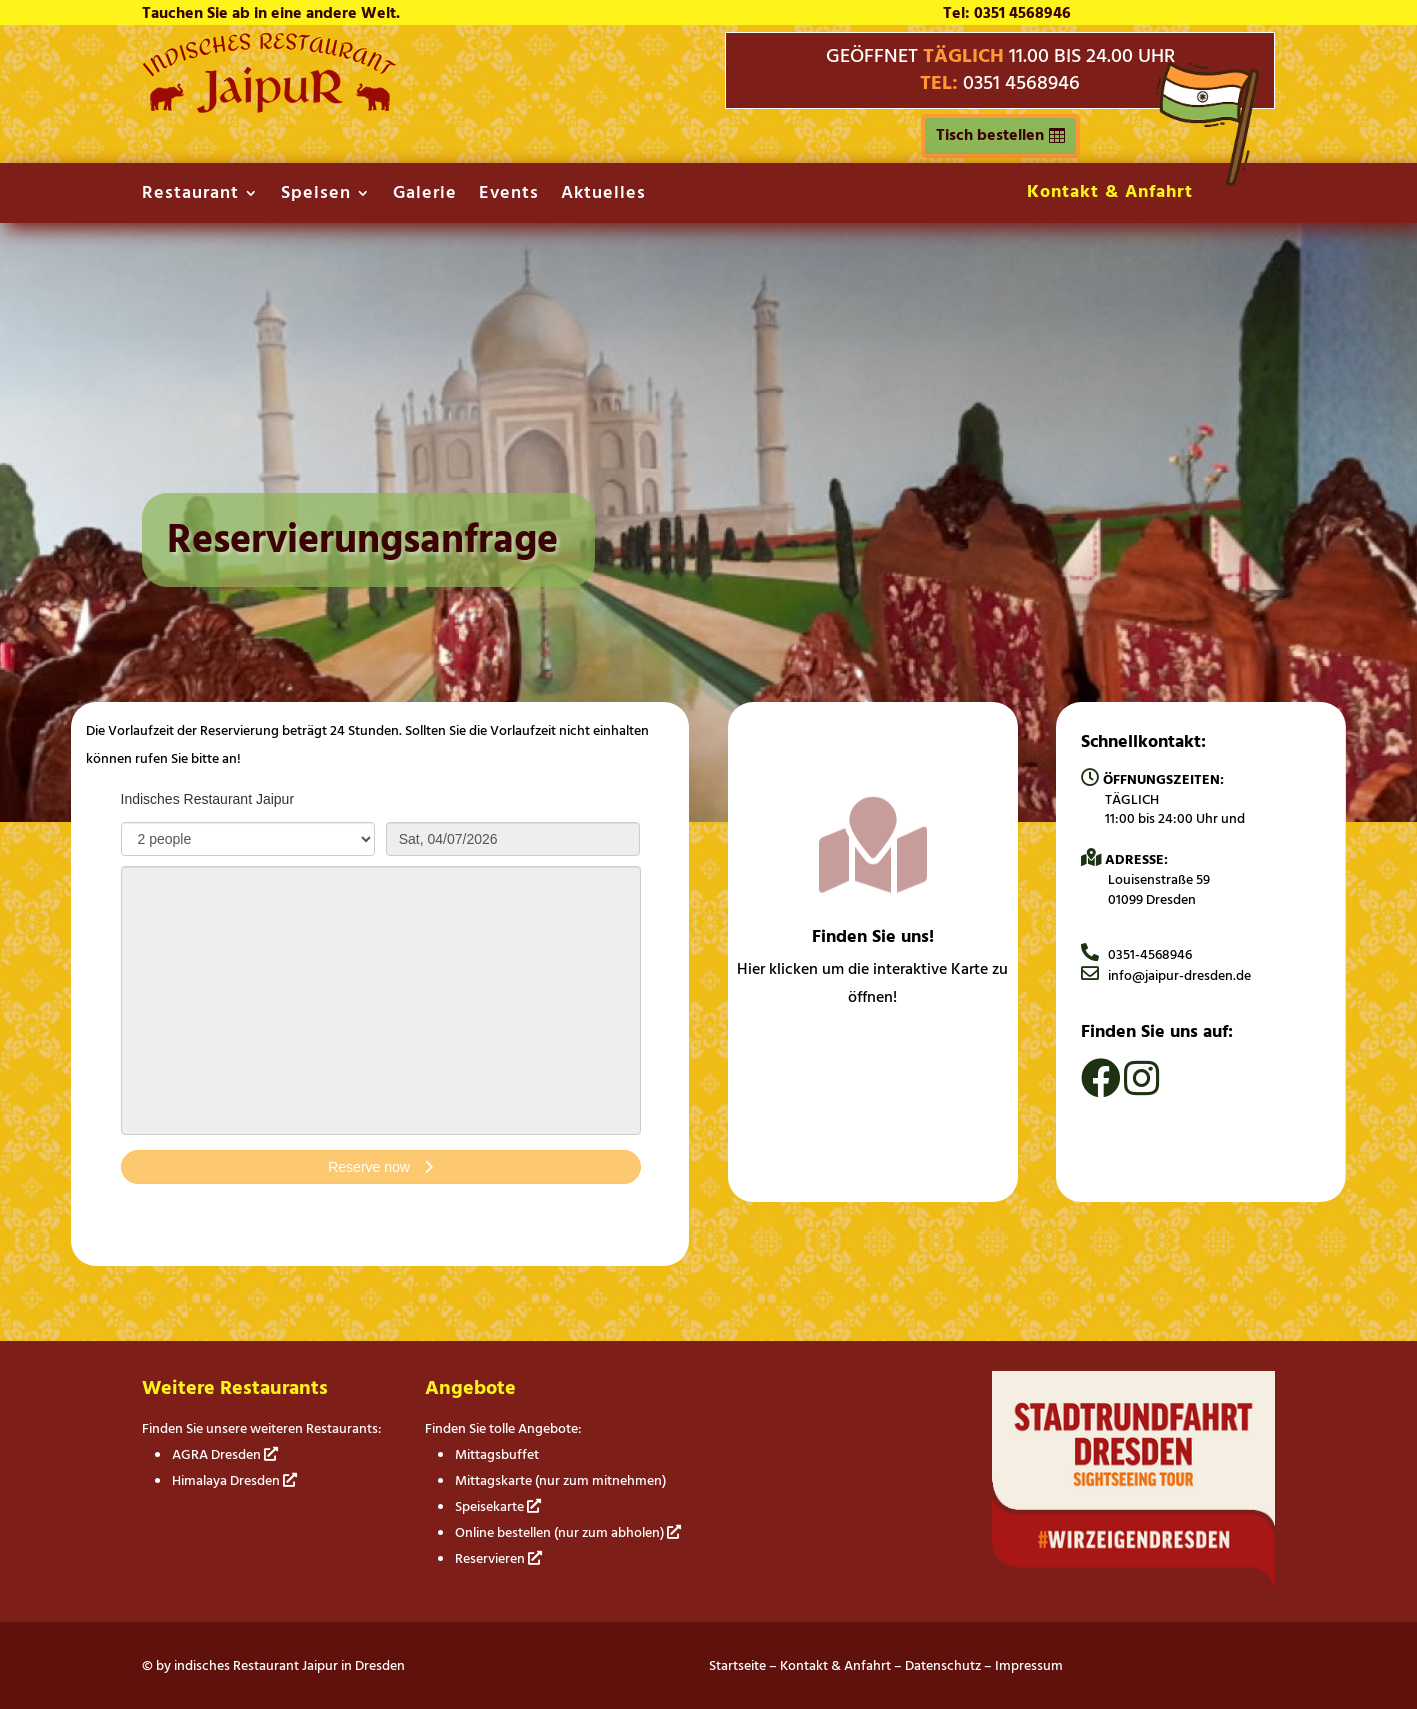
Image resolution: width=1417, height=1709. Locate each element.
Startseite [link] (737, 1665)
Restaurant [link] (190, 196)
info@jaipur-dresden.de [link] (1166, 975)
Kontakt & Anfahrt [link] (1110, 191)
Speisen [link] (316, 196)
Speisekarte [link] (498, 1506)
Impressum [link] (1029, 1665)
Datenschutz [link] (943, 1665)
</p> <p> (380, 1007)
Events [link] (509, 196)
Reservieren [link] (498, 1558)
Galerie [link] (425, 196)
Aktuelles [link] (603, 196)
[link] (269, 108)
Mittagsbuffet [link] (497, 1454)
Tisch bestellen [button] (990, 135)
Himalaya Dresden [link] (234, 1480)
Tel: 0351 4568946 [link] (1007, 13)
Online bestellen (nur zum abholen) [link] (568, 1532)
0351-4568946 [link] (1136, 954)
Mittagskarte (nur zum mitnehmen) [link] (560, 1480)
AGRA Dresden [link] (225, 1454)
